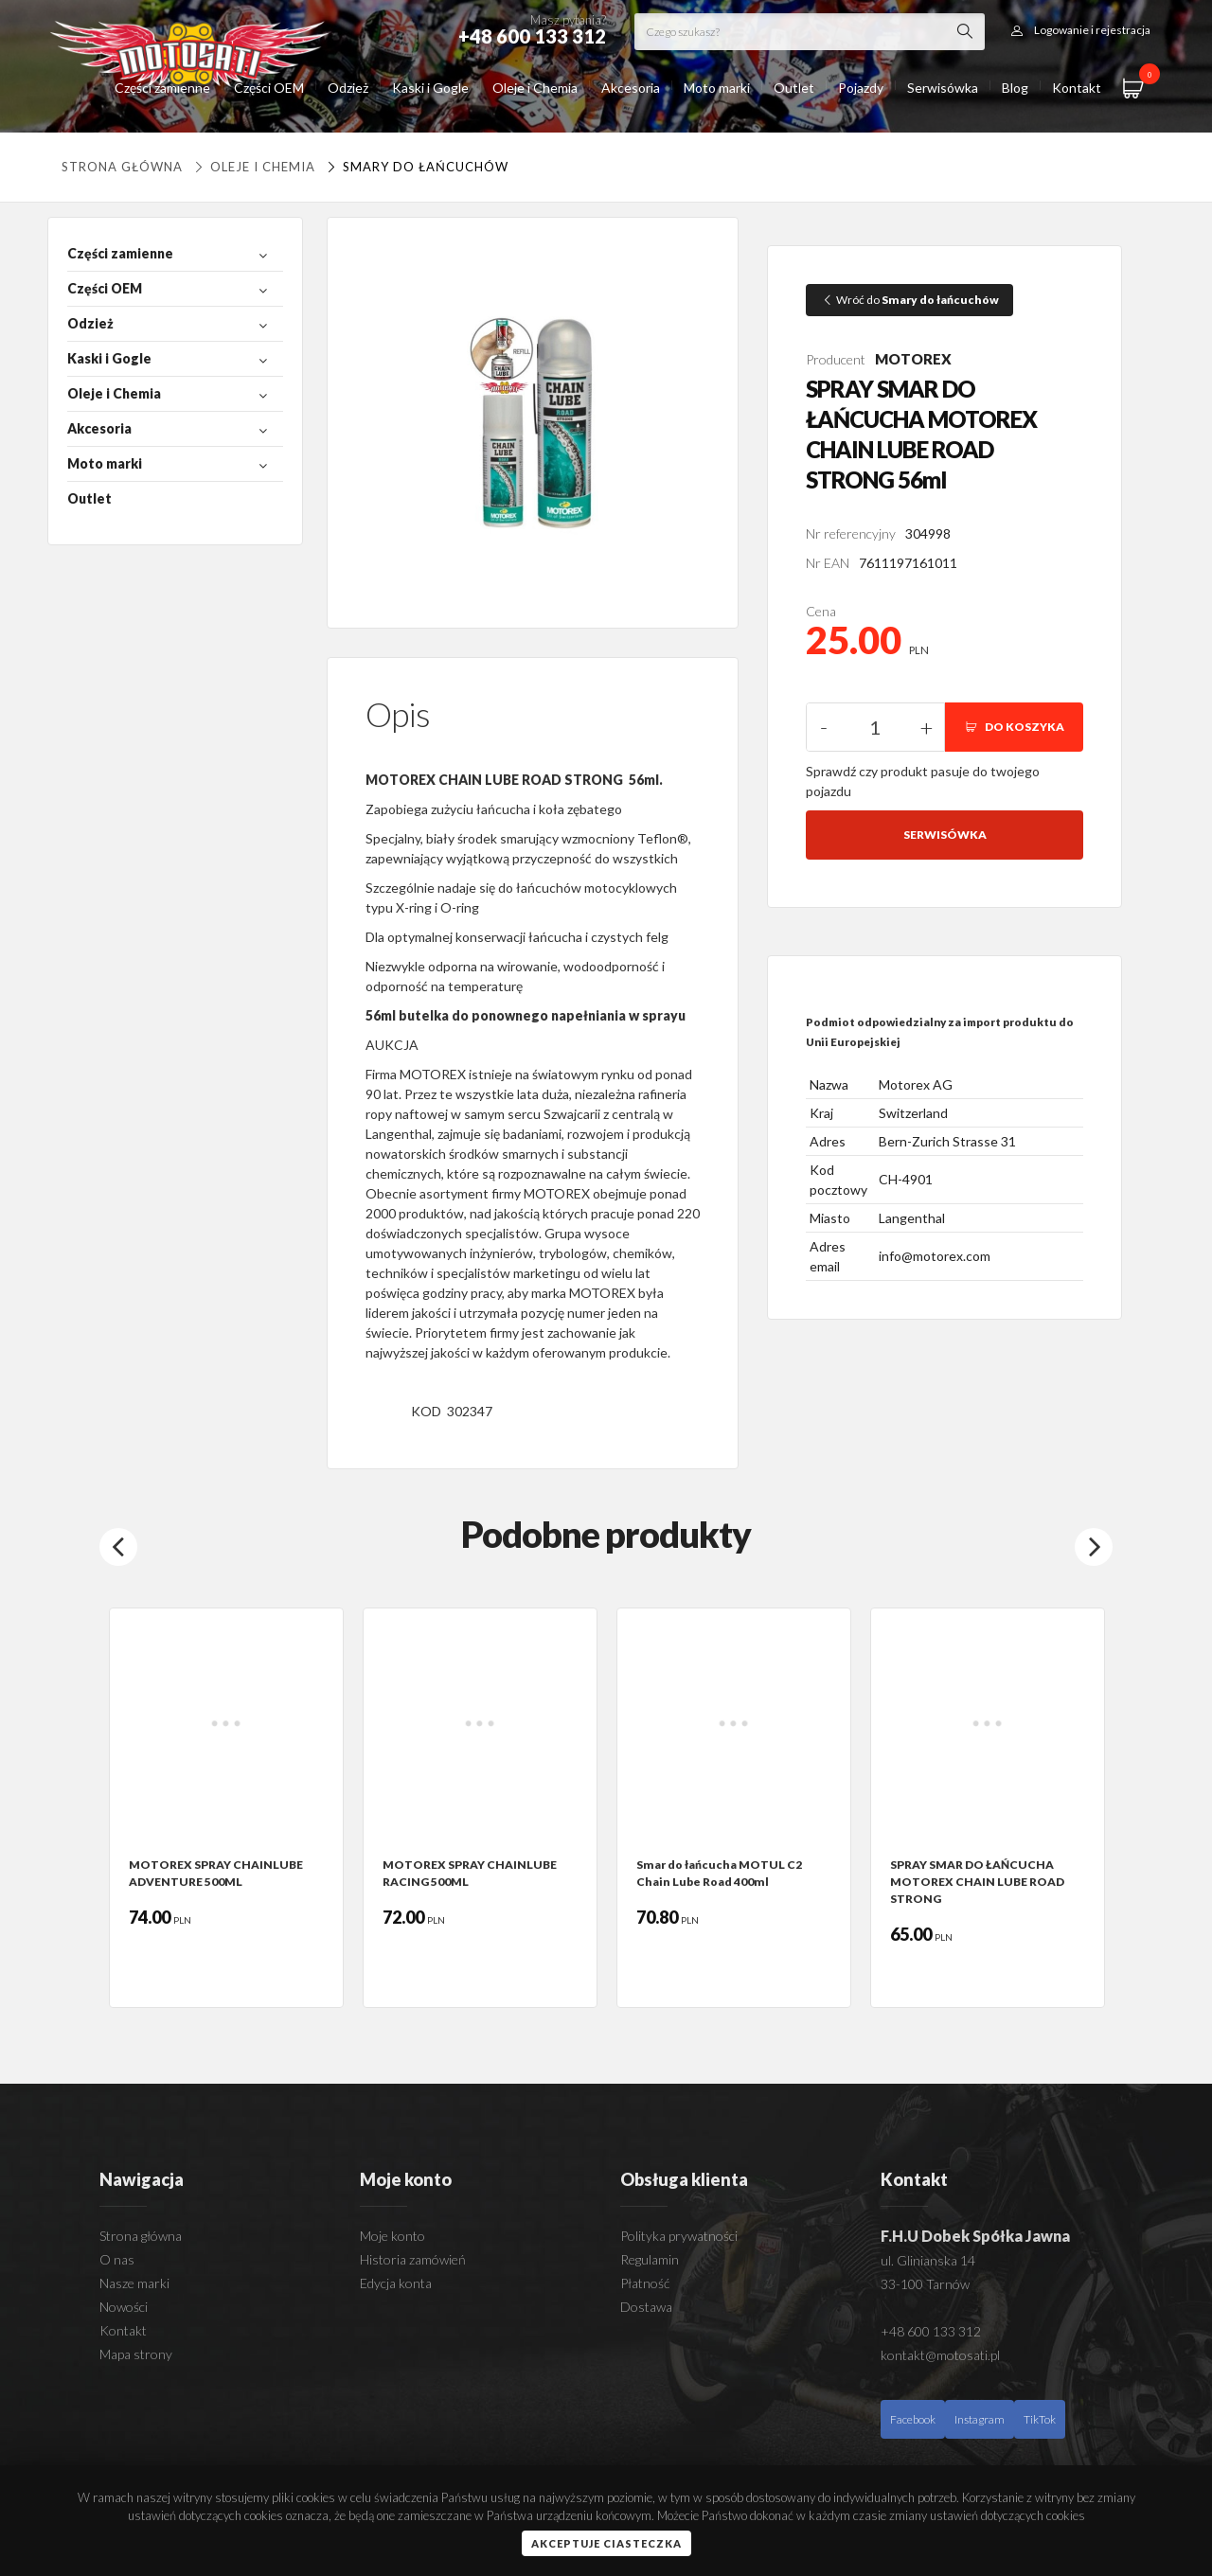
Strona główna (122, 166)
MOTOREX (913, 358)
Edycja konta (396, 2283)
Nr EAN (827, 563)
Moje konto (392, 2236)
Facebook (913, 2419)
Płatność (644, 2283)
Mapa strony (135, 2354)
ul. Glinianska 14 (928, 2260)
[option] (226, 1807)
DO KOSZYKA (1013, 727)
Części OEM (269, 88)
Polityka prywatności (679, 2236)
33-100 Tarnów (925, 2284)
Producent (835, 359)
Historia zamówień (413, 2259)
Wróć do (909, 300)
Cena (821, 611)
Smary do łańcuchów (415, 166)
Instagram (979, 2419)
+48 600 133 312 (931, 2331)
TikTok (1040, 2419)
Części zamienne (162, 88)
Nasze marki (134, 2283)
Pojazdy (860, 88)
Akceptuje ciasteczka (606, 2543)
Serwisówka (942, 88)
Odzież (348, 88)
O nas (116, 2259)
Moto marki (717, 88)
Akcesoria (630, 88)
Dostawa (646, 2307)
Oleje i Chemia (535, 88)
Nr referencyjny (851, 533)
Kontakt (1076, 88)
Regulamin (649, 2259)
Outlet (794, 88)
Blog (1015, 88)
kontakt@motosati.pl (940, 2355)
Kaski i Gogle (430, 88)
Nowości (123, 2307)
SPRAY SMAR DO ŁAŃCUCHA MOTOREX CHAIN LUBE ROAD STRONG (977, 1881)
